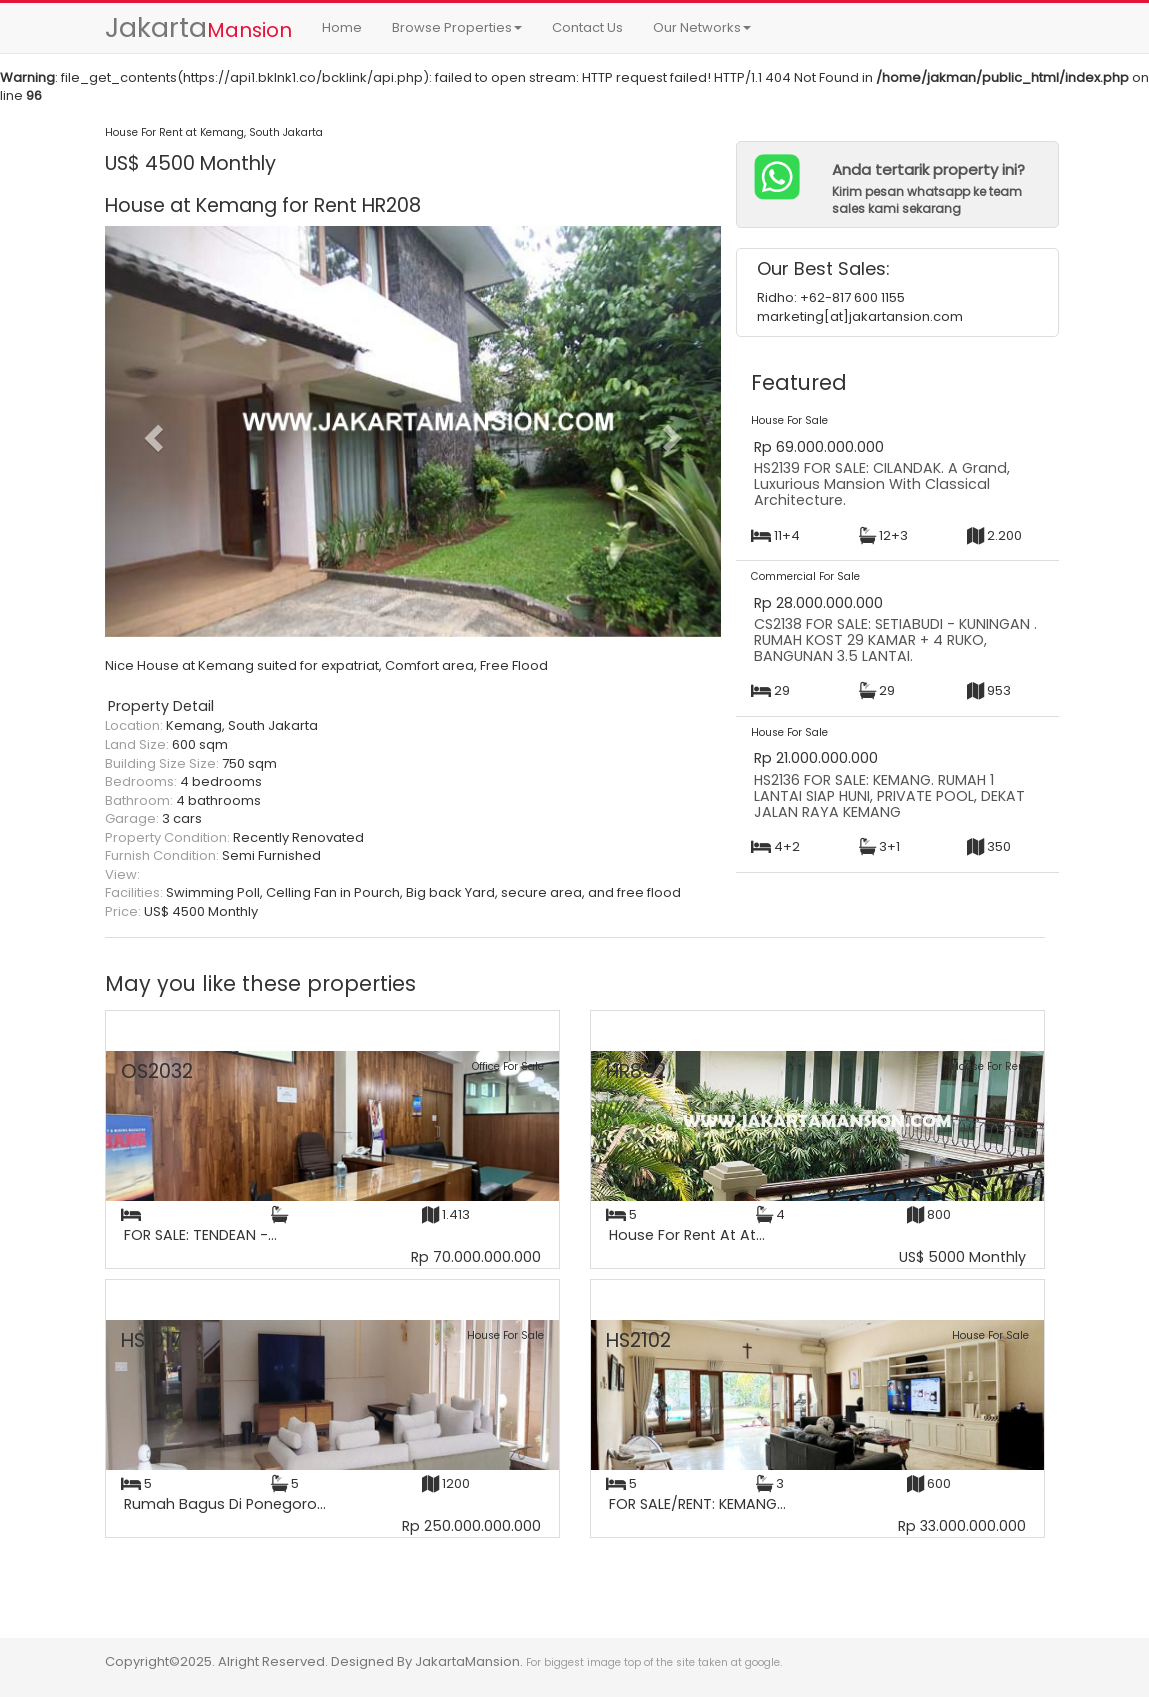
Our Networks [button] (702, 27)
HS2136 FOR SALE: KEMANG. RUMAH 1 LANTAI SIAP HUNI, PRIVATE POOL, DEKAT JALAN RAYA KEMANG (889, 795)
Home (342, 27)
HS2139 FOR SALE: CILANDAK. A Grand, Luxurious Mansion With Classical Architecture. (882, 483)
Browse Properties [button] (457, 27)
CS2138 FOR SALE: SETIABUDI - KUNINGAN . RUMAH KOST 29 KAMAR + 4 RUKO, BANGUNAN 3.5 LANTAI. (895, 639)
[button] (151, 431)
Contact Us (587, 27)
